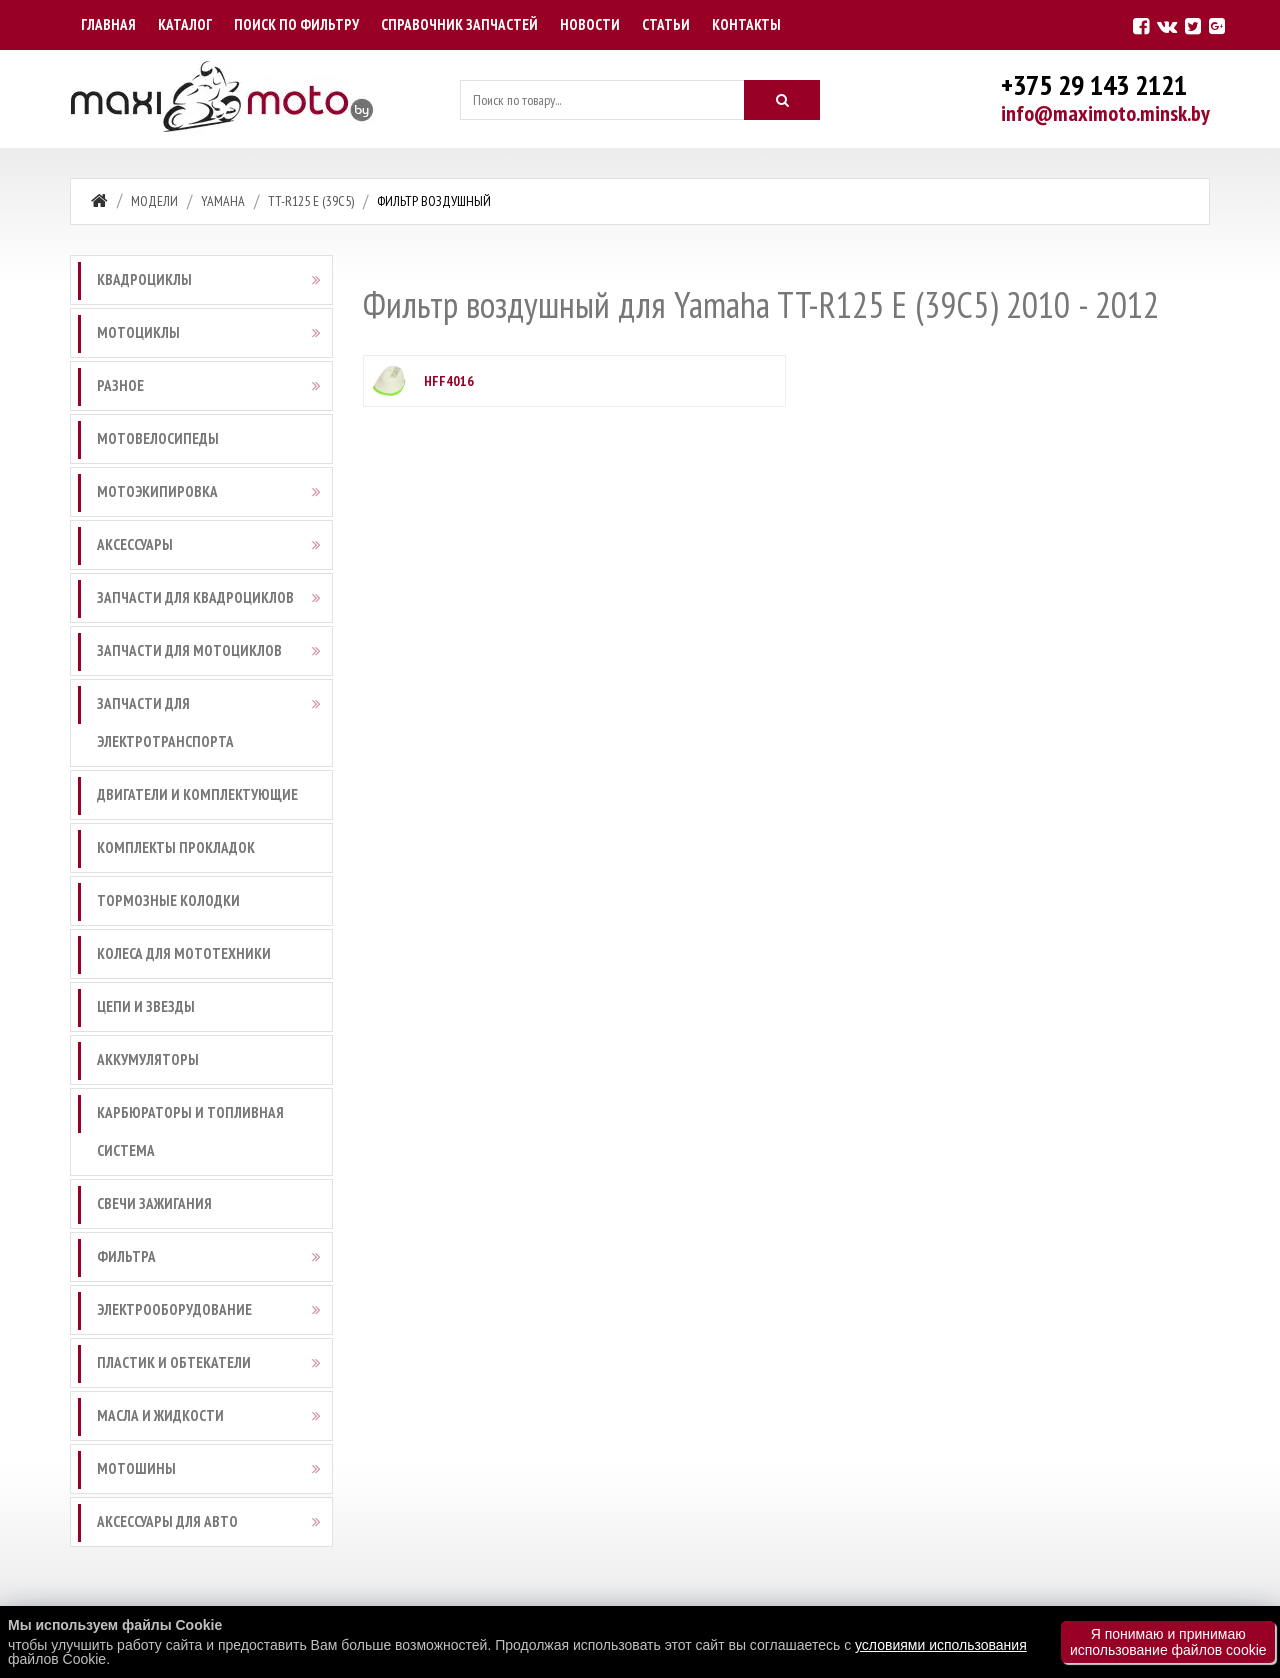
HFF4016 (449, 381)
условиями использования (941, 1645)
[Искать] (782, 100)
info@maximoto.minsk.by (1105, 113)
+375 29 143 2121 (1094, 84)
